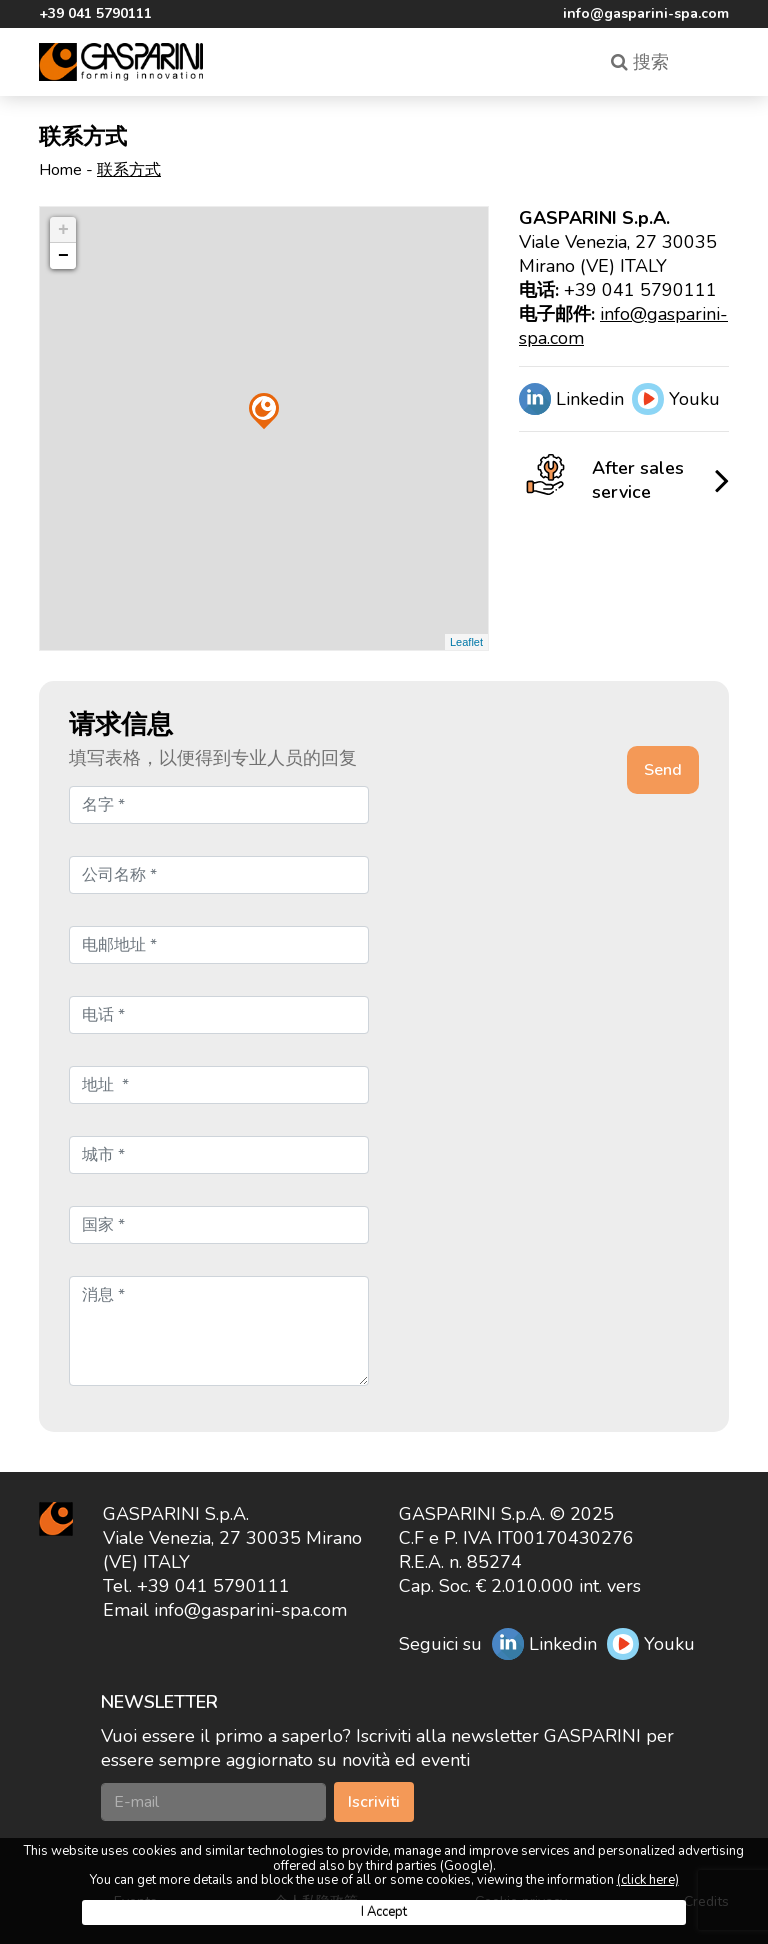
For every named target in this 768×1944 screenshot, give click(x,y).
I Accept (384, 1912)
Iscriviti (374, 1802)
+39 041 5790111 (95, 13)
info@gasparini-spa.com (646, 13)
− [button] (63, 256)
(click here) (648, 1880)
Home (60, 170)
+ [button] (63, 230)
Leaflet (466, 642)
